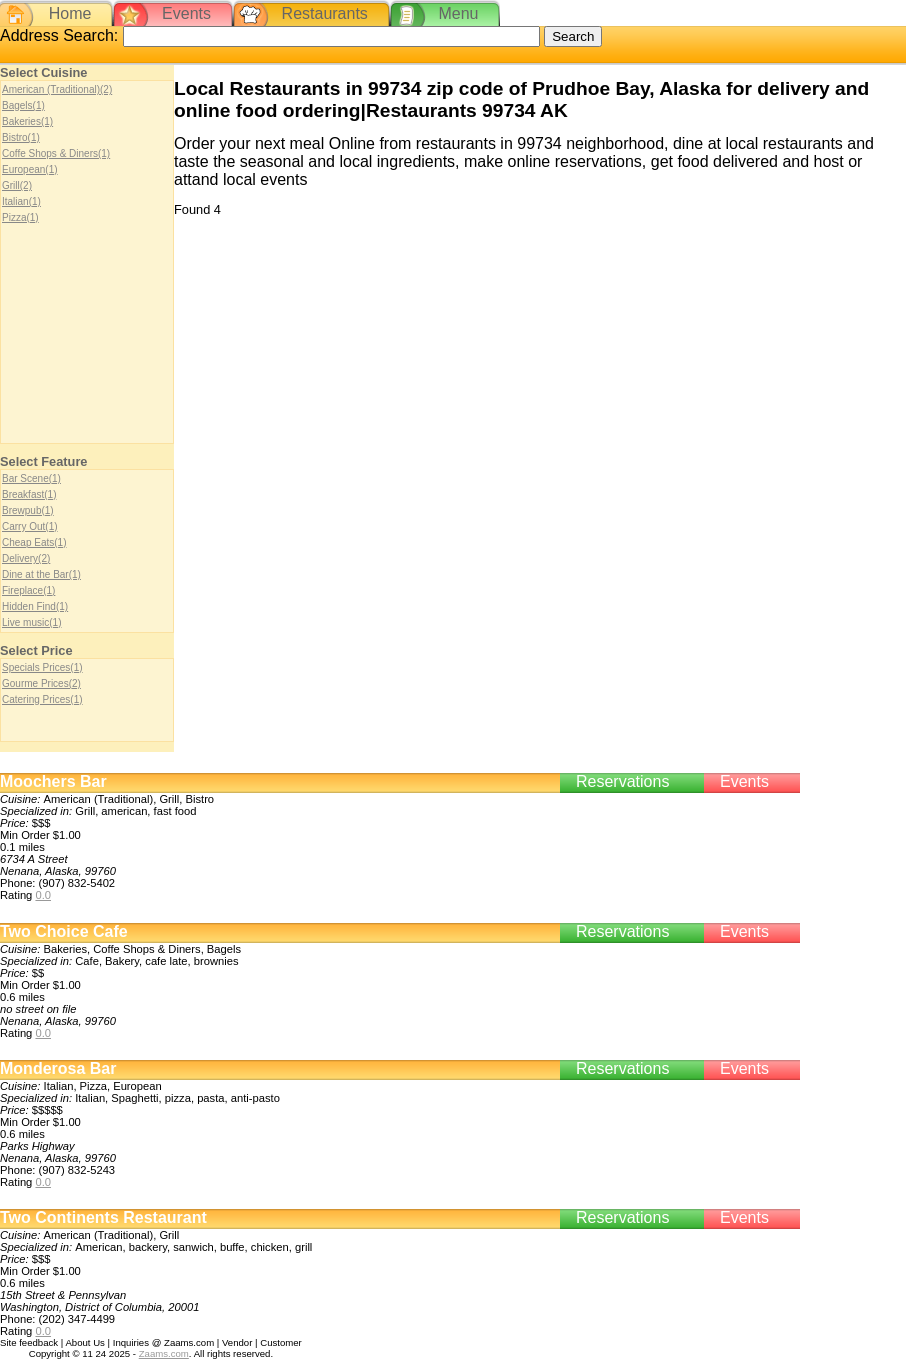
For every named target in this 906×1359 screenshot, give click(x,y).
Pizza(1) (20, 217)
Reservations (622, 781)
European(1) (30, 169)
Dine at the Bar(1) (41, 574)
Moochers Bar (53, 781)
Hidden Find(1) (35, 606)
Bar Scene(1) (31, 478)
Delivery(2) (26, 558)
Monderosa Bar (58, 1068)
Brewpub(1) (28, 510)
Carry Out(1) (30, 526)
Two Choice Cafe (64, 931)
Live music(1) (31, 622)
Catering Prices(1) (42, 699)
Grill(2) (17, 185)
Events (186, 13)
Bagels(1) (23, 105)
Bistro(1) (21, 137)
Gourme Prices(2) (41, 683)
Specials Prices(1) (42, 667)
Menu (458, 13)
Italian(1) (21, 201)
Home (70, 13)
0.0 (43, 895)
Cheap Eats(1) (34, 542)
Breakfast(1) (29, 494)
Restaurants (325, 13)
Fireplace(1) (28, 590)
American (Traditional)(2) (57, 89)
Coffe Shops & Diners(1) (56, 153)
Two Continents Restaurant (103, 1217)
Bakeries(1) (27, 121)
